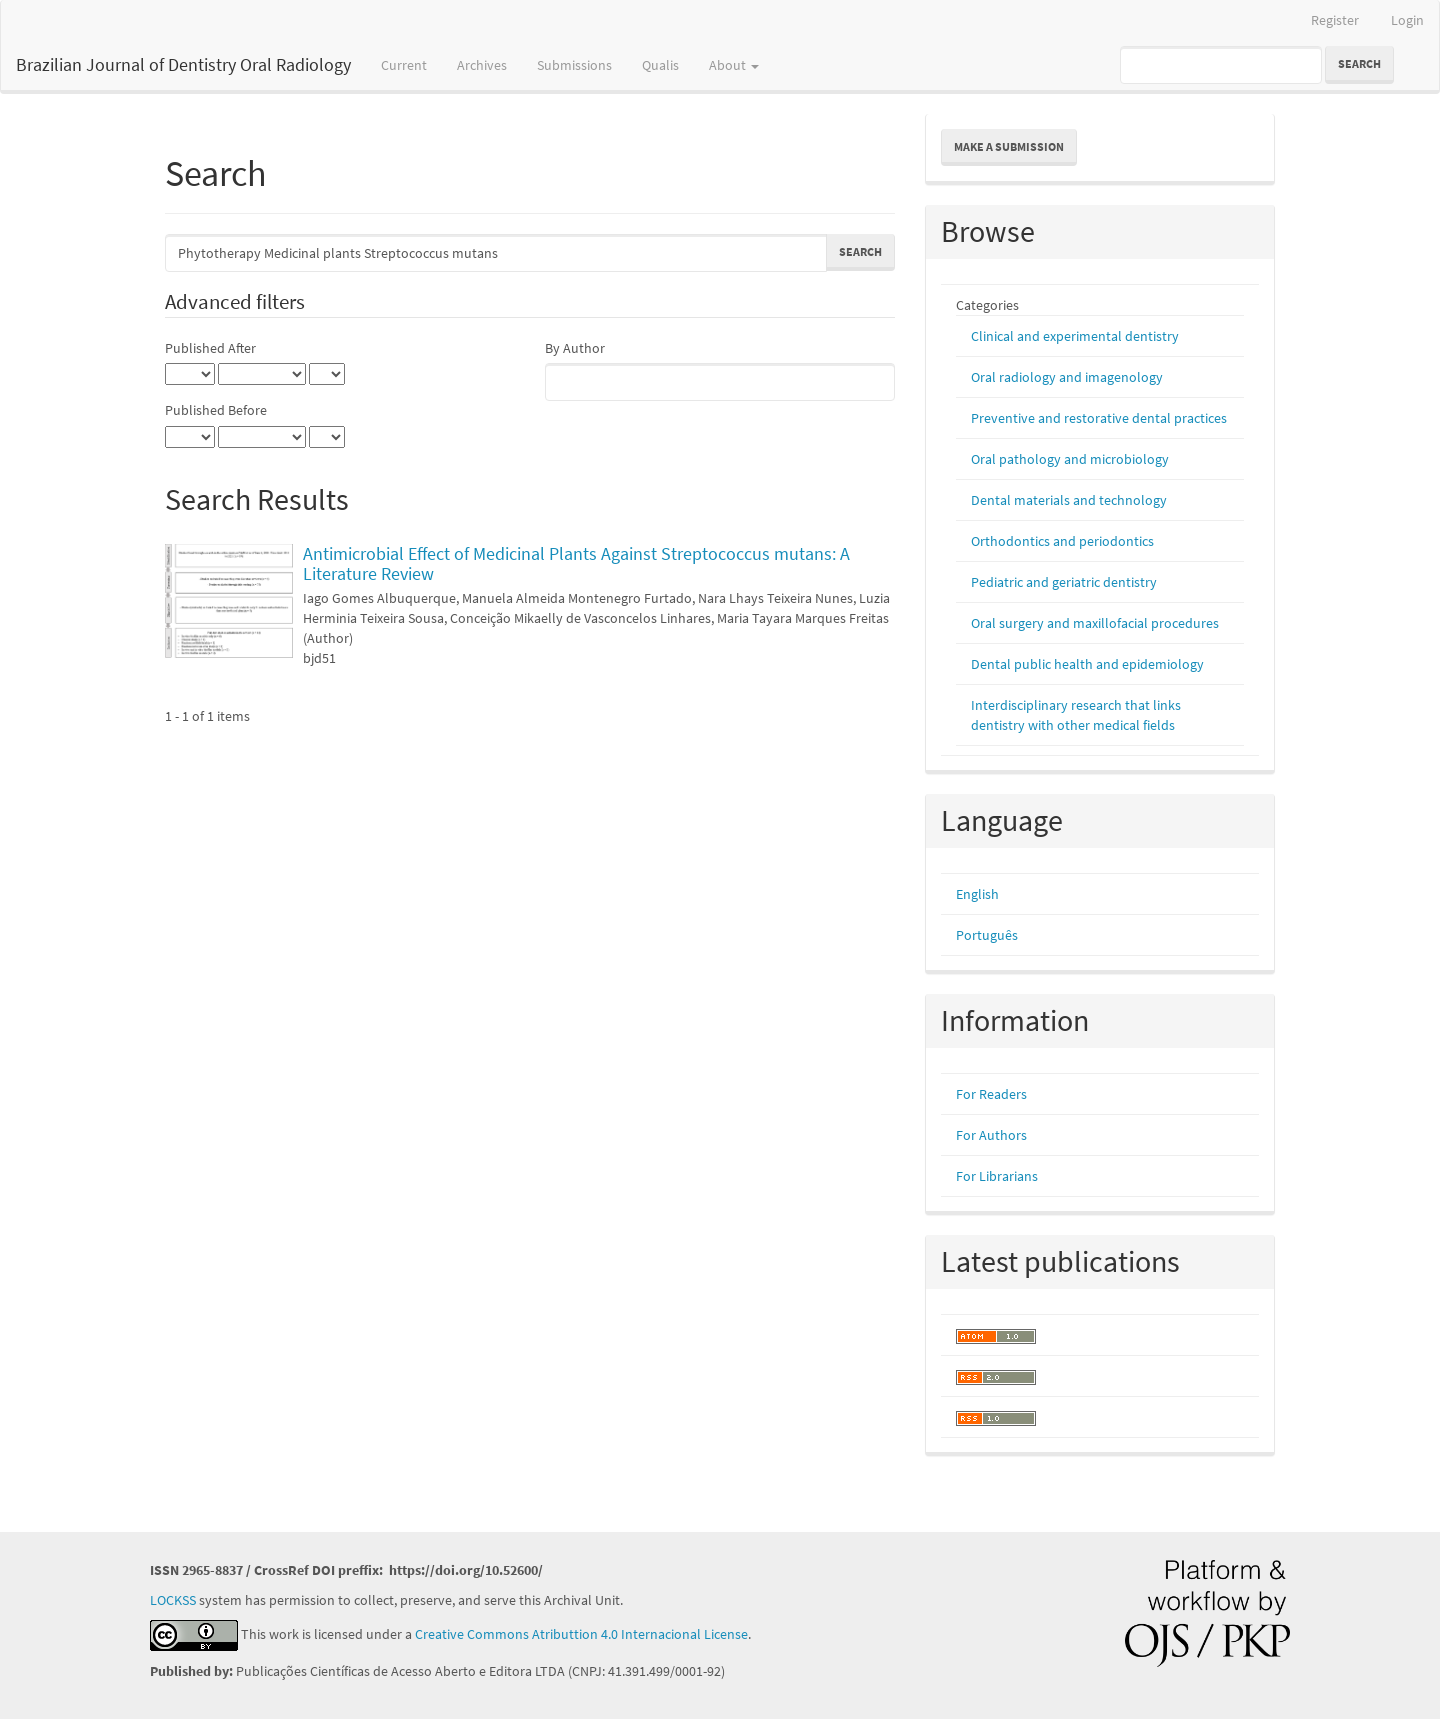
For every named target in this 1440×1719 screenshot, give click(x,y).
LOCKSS (173, 1600)
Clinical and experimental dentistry (1075, 336)
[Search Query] (1221, 65)
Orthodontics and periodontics (1062, 541)
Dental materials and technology (1069, 500)
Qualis (660, 65)
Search (1359, 63)
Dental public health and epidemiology (1087, 664)
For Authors (991, 1135)
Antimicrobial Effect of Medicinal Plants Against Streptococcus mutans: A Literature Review (576, 563)
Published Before (216, 410)
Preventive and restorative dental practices (1099, 418)
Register (1335, 20)
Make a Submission (1009, 146)
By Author (575, 348)
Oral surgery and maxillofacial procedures (1095, 623)
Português (987, 935)
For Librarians (997, 1176)
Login (1407, 20)
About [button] (734, 65)
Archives (482, 65)
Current (404, 65)
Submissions (574, 65)
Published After (210, 348)
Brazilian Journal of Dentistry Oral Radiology (183, 64)
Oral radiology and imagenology (1067, 377)
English (977, 894)
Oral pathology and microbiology (1070, 459)
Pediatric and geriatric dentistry (1064, 582)
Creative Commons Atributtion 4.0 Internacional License (581, 1634)
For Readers (991, 1094)
